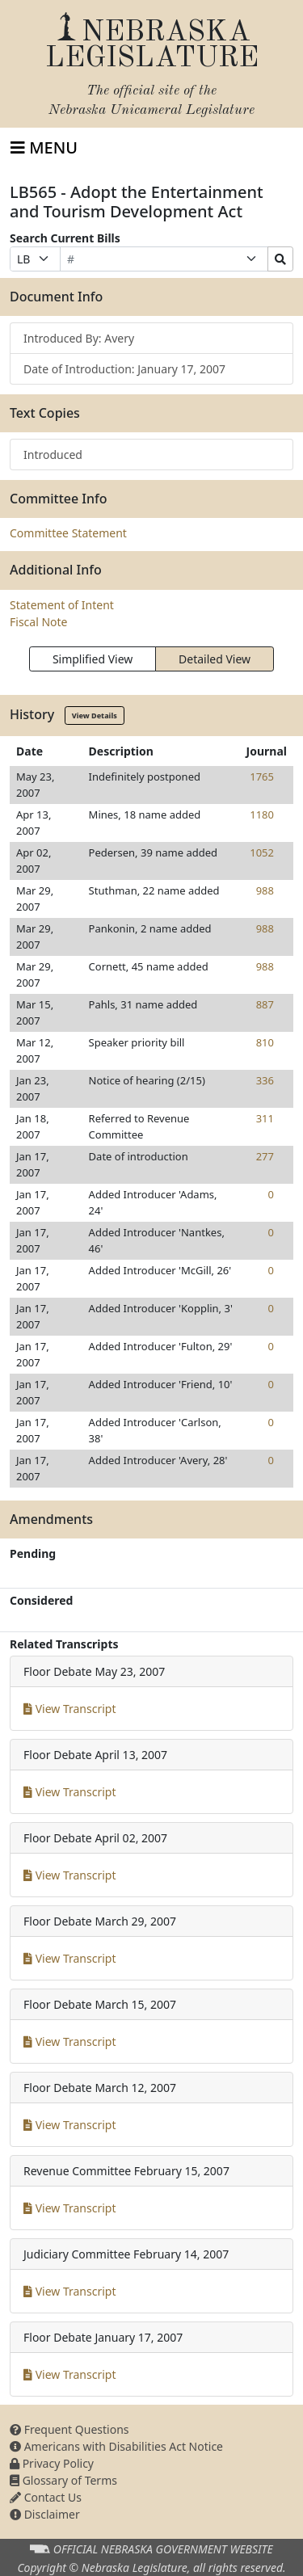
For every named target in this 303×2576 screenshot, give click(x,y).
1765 (262, 776)
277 (265, 1156)
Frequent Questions (69, 2429)
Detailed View (214, 659)
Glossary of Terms (63, 2480)
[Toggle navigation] (44, 148)
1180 (262, 814)
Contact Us (46, 2497)
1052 (262, 852)
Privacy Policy (52, 2463)
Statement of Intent (62, 604)
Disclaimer (45, 2514)
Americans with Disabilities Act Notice (116, 2446)
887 (265, 1004)
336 (265, 1080)
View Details (94, 715)
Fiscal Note (38, 621)
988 (265, 890)
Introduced (52, 454)
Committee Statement (68, 533)
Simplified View (93, 659)
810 (265, 1042)
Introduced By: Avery (78, 338)
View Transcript (69, 1708)
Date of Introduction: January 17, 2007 (124, 369)
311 (265, 1118)
